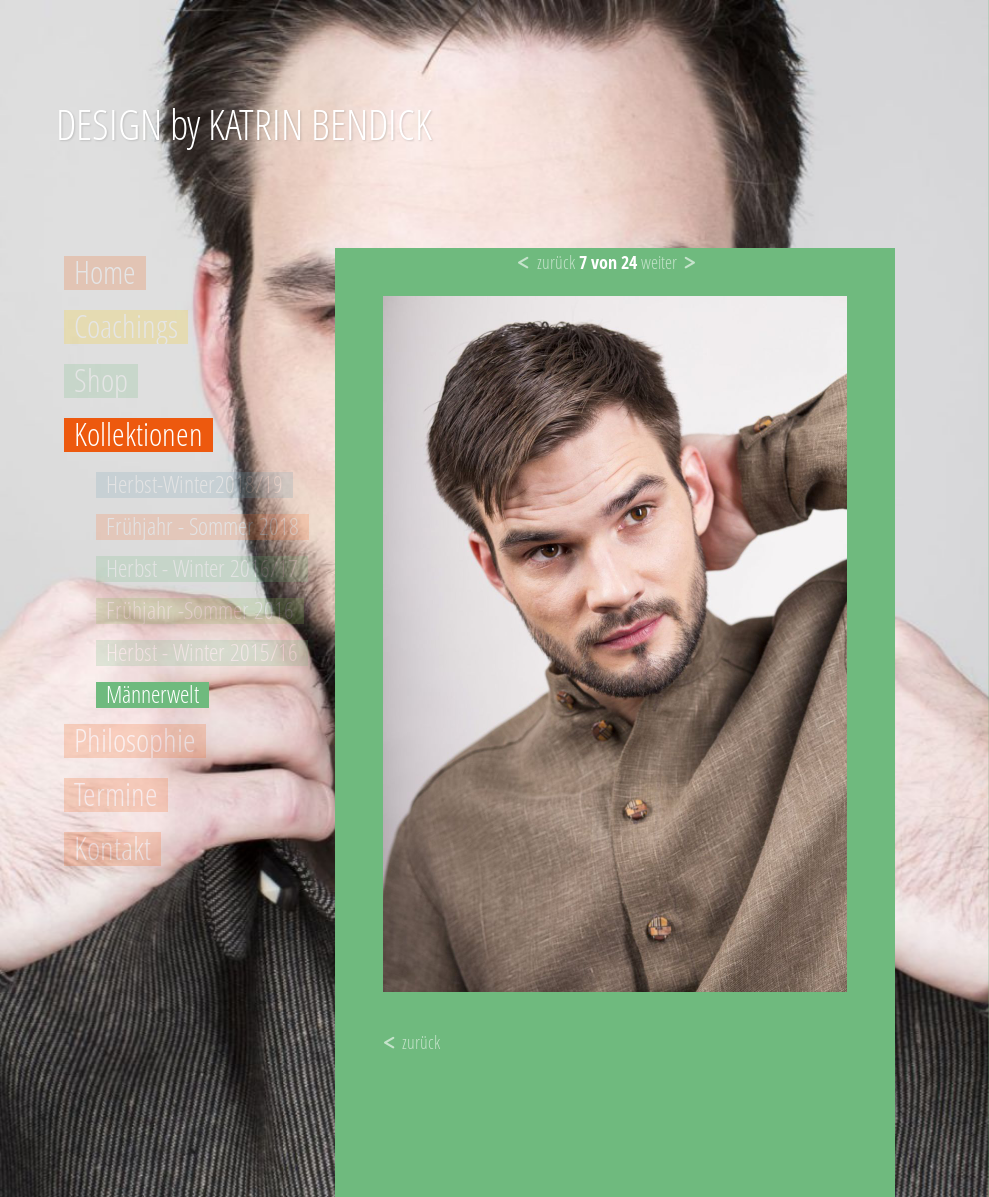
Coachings (126, 327)
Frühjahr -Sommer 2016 (200, 611)
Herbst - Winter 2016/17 (202, 569)
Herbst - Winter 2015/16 (202, 653)
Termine (116, 795)
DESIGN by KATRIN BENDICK (244, 123)
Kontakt (112, 849)
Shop (101, 381)
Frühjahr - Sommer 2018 (202, 527)
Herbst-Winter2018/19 (194, 485)
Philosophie (135, 741)
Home (105, 273)
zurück (556, 262)
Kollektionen (138, 435)
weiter (659, 262)
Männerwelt (152, 695)
